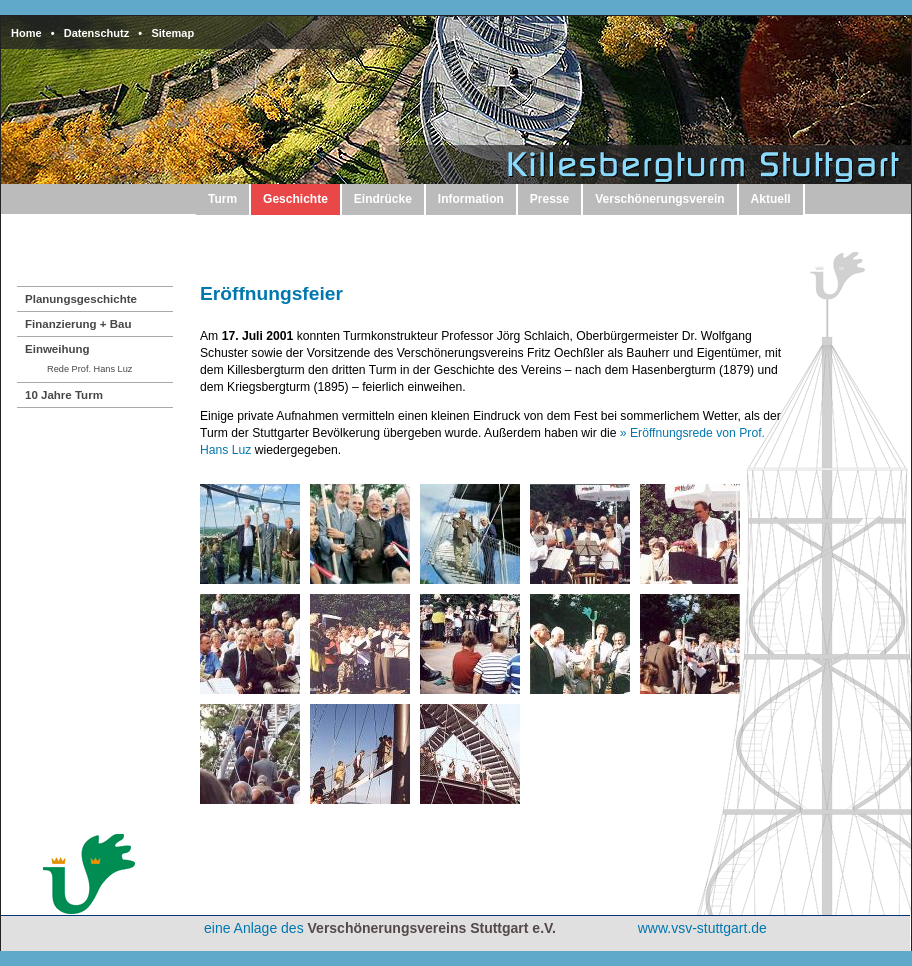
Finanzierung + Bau (78, 324)
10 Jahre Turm (64, 395)
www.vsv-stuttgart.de (702, 928)
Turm (222, 199)
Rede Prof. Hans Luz (89, 369)
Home (26, 33)
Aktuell (771, 199)
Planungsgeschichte (81, 299)
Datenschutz (96, 33)
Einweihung (57, 349)
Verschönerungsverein (659, 199)
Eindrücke (383, 199)
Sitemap (172, 33)
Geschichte (295, 199)
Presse (549, 199)
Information (471, 199)
